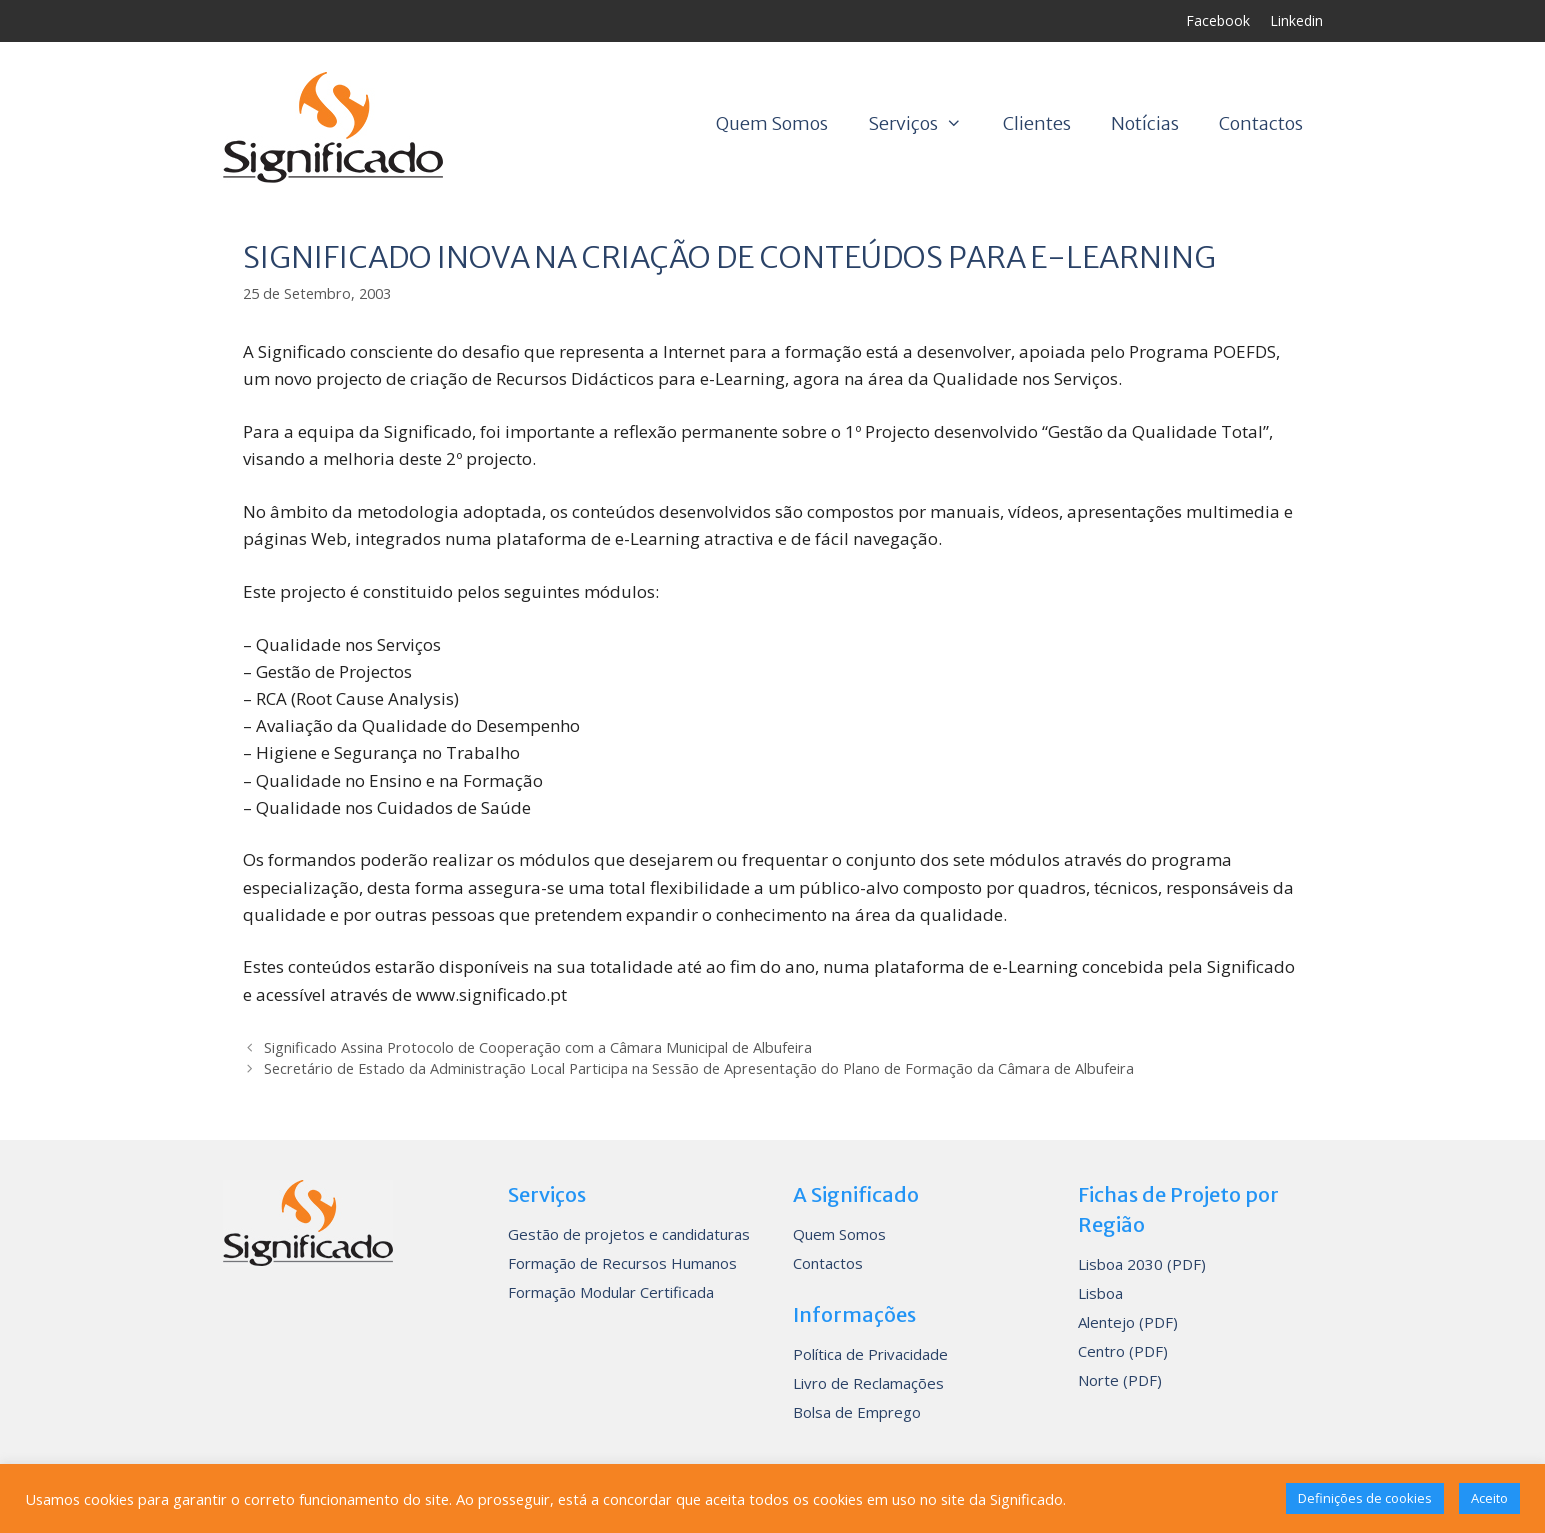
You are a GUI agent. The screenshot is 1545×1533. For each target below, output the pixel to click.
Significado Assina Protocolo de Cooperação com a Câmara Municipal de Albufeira (538, 1047)
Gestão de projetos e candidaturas (629, 1234)
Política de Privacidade (870, 1354)
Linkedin (1296, 20)
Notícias (1145, 123)
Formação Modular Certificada (611, 1292)
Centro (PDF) (1123, 1351)
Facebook (1218, 20)
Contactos (1261, 123)
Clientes (1037, 123)
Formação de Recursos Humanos (622, 1263)
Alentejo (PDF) (1128, 1322)
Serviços (925, 124)
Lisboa (1100, 1293)
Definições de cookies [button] (1365, 1498)
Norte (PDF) (1120, 1380)
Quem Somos (772, 123)
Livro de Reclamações (868, 1383)
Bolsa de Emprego (857, 1412)
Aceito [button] (1489, 1498)
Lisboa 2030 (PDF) (1142, 1264)
